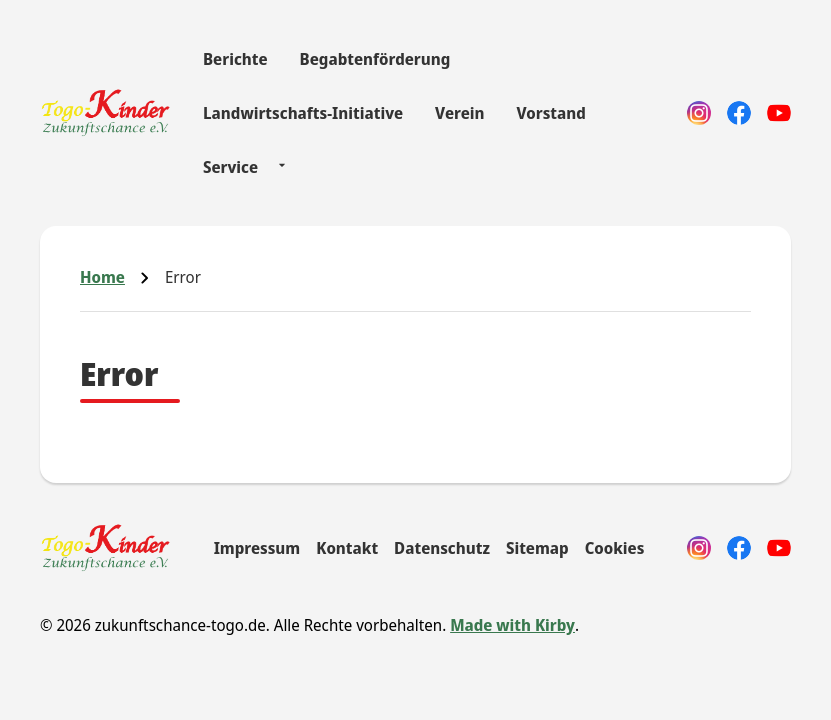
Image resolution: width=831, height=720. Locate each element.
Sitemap (537, 548)
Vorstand (550, 113)
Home (102, 277)
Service (230, 167)
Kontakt (347, 548)
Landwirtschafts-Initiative (303, 113)
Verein (459, 113)
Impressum (257, 548)
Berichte (235, 59)
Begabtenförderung (375, 59)
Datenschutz (442, 548)
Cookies (615, 548)
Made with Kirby (512, 625)
